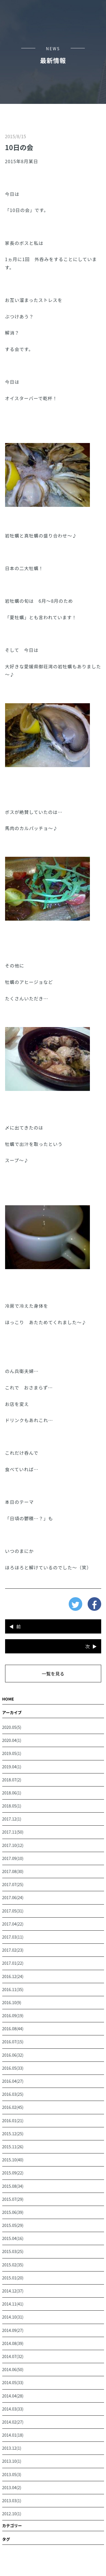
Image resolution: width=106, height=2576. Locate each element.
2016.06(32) (13, 2055)
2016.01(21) (13, 2120)
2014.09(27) (13, 2330)
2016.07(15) (13, 2041)
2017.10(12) (13, 1845)
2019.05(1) (11, 1753)
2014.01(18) (13, 2435)
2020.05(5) (11, 1727)
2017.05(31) (13, 1911)
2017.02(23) (13, 1950)
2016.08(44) (13, 2028)
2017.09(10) (13, 1858)
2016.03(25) (13, 2094)
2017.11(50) (13, 1832)
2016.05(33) (13, 2068)
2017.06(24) (13, 1897)
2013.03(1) (11, 2500)
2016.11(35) (13, 1989)
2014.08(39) (13, 2343)
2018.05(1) (11, 1806)
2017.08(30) (13, 1871)
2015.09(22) (13, 2173)
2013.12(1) (11, 2448)
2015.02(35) (13, 2265)
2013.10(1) (11, 2461)
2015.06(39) (13, 2212)
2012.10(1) (11, 2513)
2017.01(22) (13, 1963)
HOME (8, 1699)
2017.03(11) (13, 1937)
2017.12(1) (11, 1819)
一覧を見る (53, 1673)
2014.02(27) (13, 2422)
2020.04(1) (11, 1740)
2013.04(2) (11, 2487)
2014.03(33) (13, 2409)
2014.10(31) (13, 2317)
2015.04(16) (13, 2238)
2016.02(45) (13, 2107)
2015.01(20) (13, 2278)
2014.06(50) (13, 2369)
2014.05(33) (13, 2382)
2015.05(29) (13, 2225)
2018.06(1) (11, 1793)
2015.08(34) (13, 2186)
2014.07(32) (13, 2356)
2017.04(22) (13, 1924)
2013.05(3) (11, 2474)
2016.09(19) (13, 2015)
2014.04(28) (13, 2396)
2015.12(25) (13, 2133)
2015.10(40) (13, 2160)
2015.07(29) (13, 2199)
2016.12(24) (13, 1976)
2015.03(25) (13, 2251)
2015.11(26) (13, 2146)
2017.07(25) (13, 1884)
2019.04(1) (11, 1766)
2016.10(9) (11, 2002)
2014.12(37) (13, 2291)
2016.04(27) (13, 2081)
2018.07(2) (11, 1780)
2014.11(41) (13, 2304)
